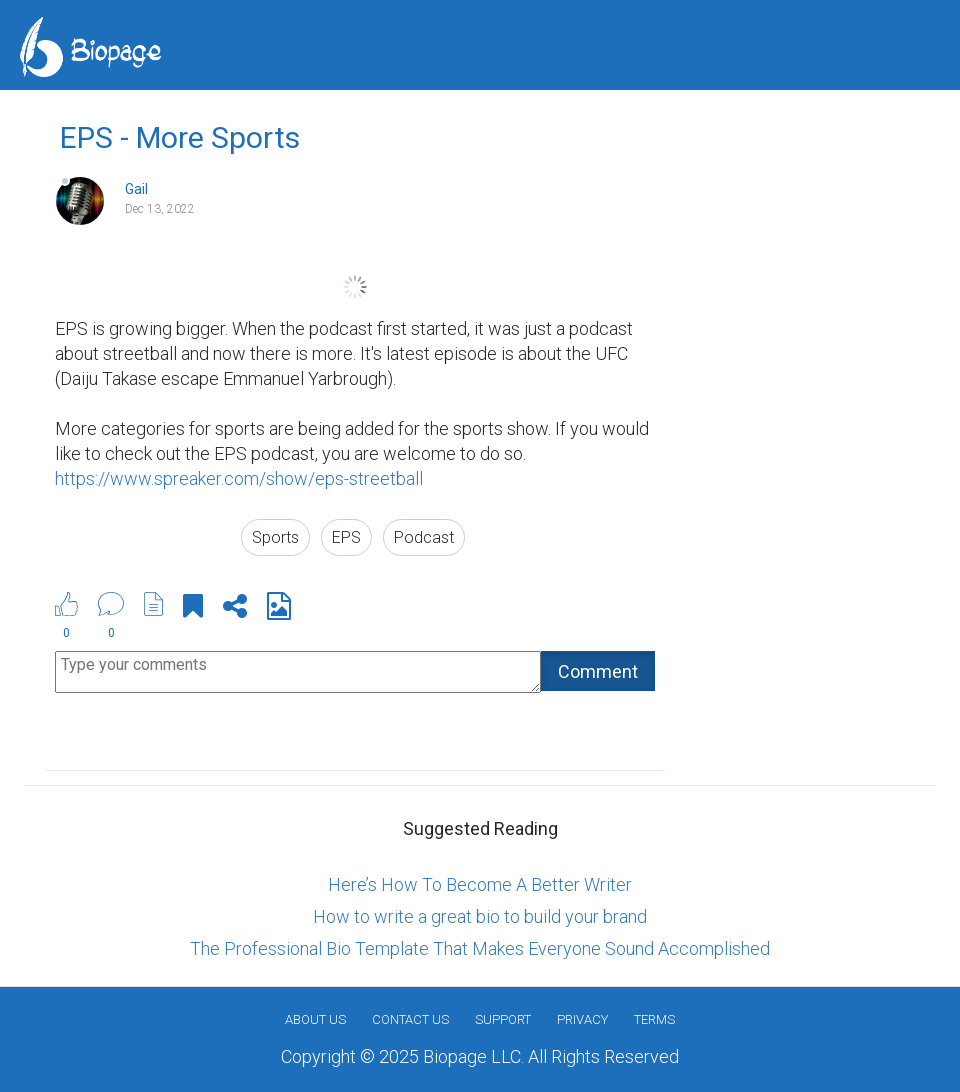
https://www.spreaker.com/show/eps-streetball (239, 478)
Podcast (424, 537)
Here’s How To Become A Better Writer (480, 884)
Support (503, 1019)
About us (315, 1019)
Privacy (582, 1019)
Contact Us (410, 1019)
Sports (275, 537)
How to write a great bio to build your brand (480, 916)
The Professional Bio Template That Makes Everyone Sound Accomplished (480, 948)
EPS (346, 537)
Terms (654, 1019)
